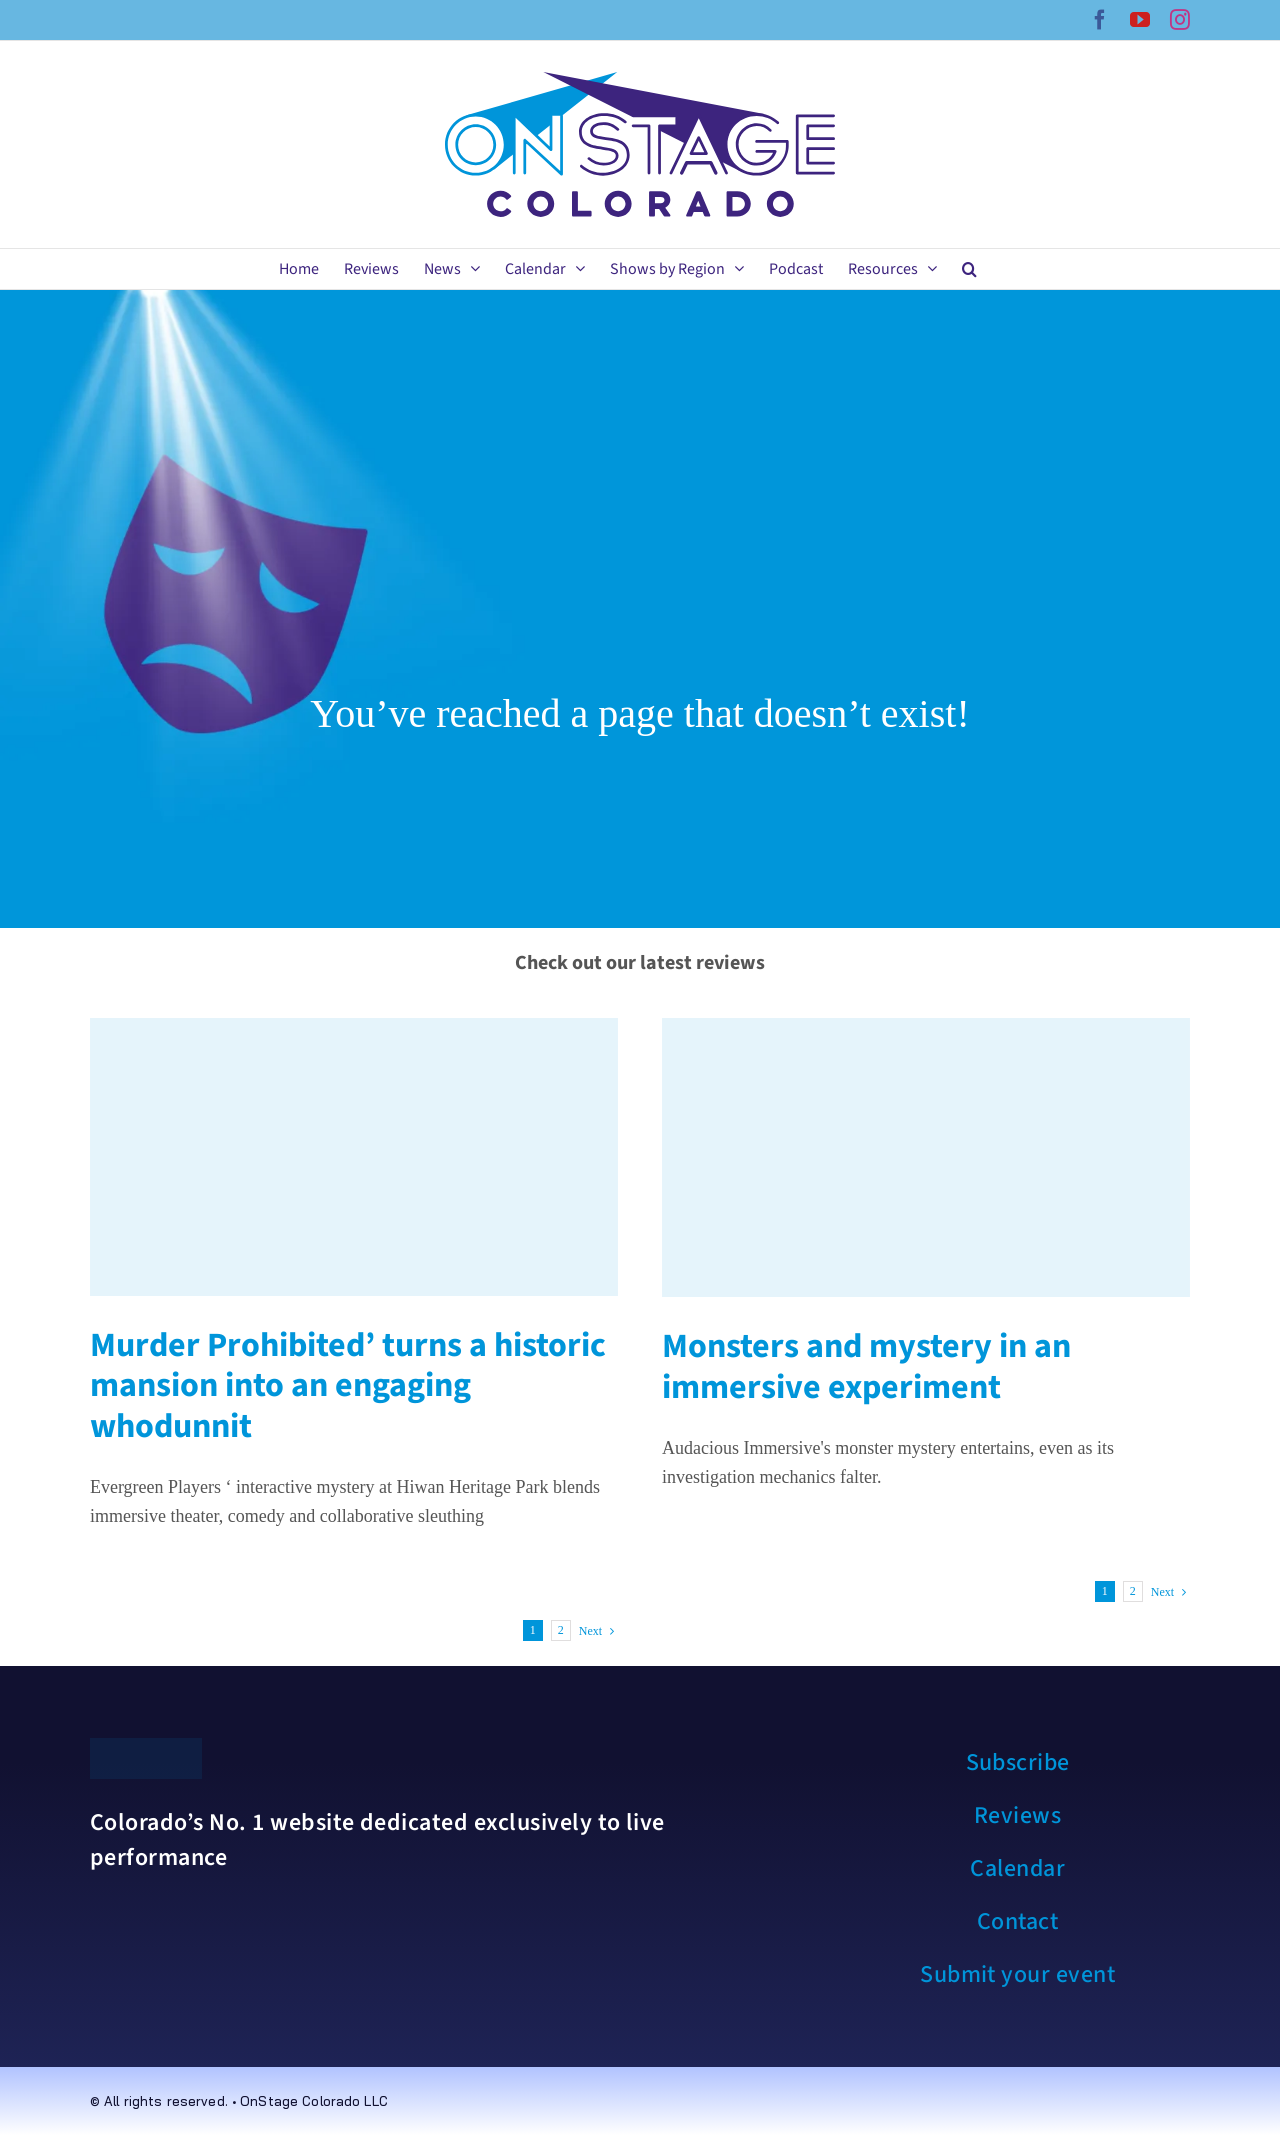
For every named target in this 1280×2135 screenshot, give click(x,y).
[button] (969, 269)
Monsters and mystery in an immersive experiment (866, 1367)
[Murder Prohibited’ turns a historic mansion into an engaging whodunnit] (354, 1156)
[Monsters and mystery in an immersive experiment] (926, 1157)
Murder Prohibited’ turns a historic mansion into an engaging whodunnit (348, 1386)
